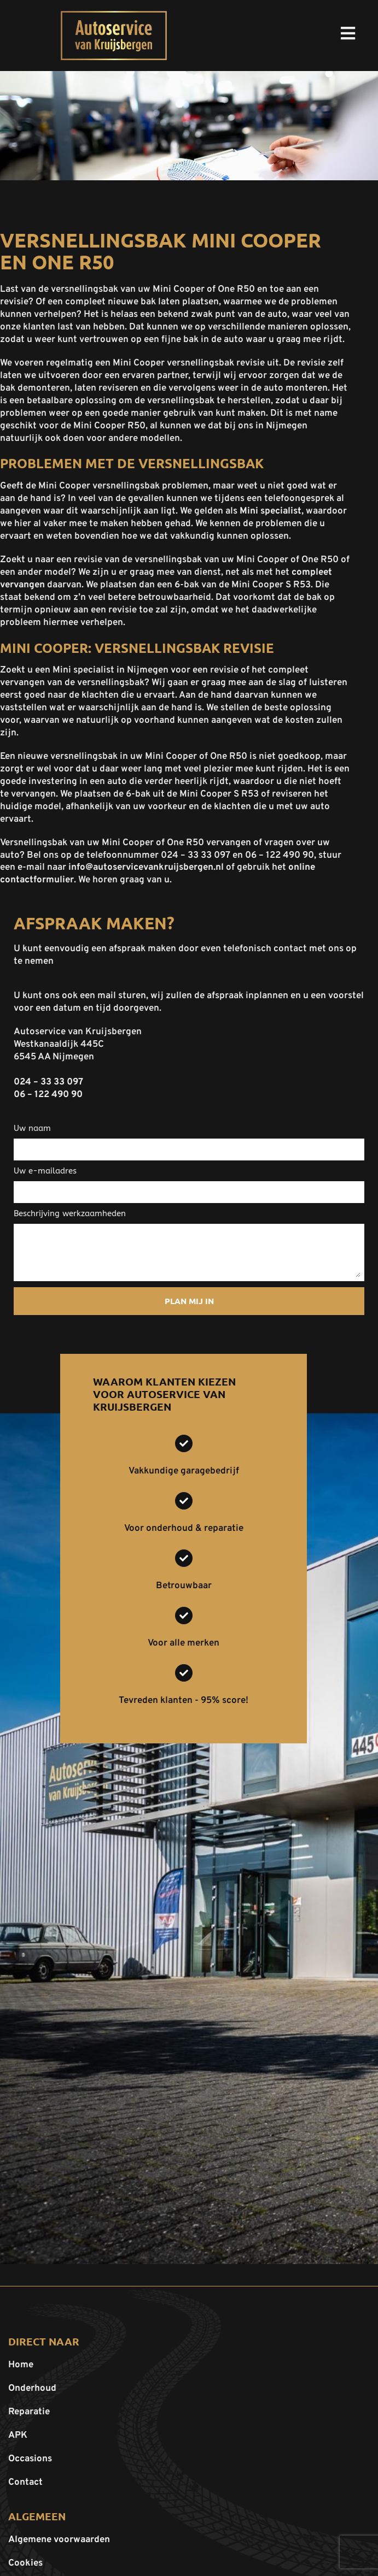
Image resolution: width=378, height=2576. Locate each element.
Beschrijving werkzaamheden (70, 1213)
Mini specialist (270, 511)
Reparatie (29, 2412)
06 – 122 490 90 (48, 1095)
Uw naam (32, 1128)
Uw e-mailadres (45, 1171)
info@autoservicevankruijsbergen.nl (146, 868)
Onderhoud (32, 2389)
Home (20, 2365)
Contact (25, 2483)
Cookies (25, 2563)
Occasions (30, 2459)
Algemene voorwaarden (59, 2540)
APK (17, 2436)
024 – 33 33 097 (48, 1082)
